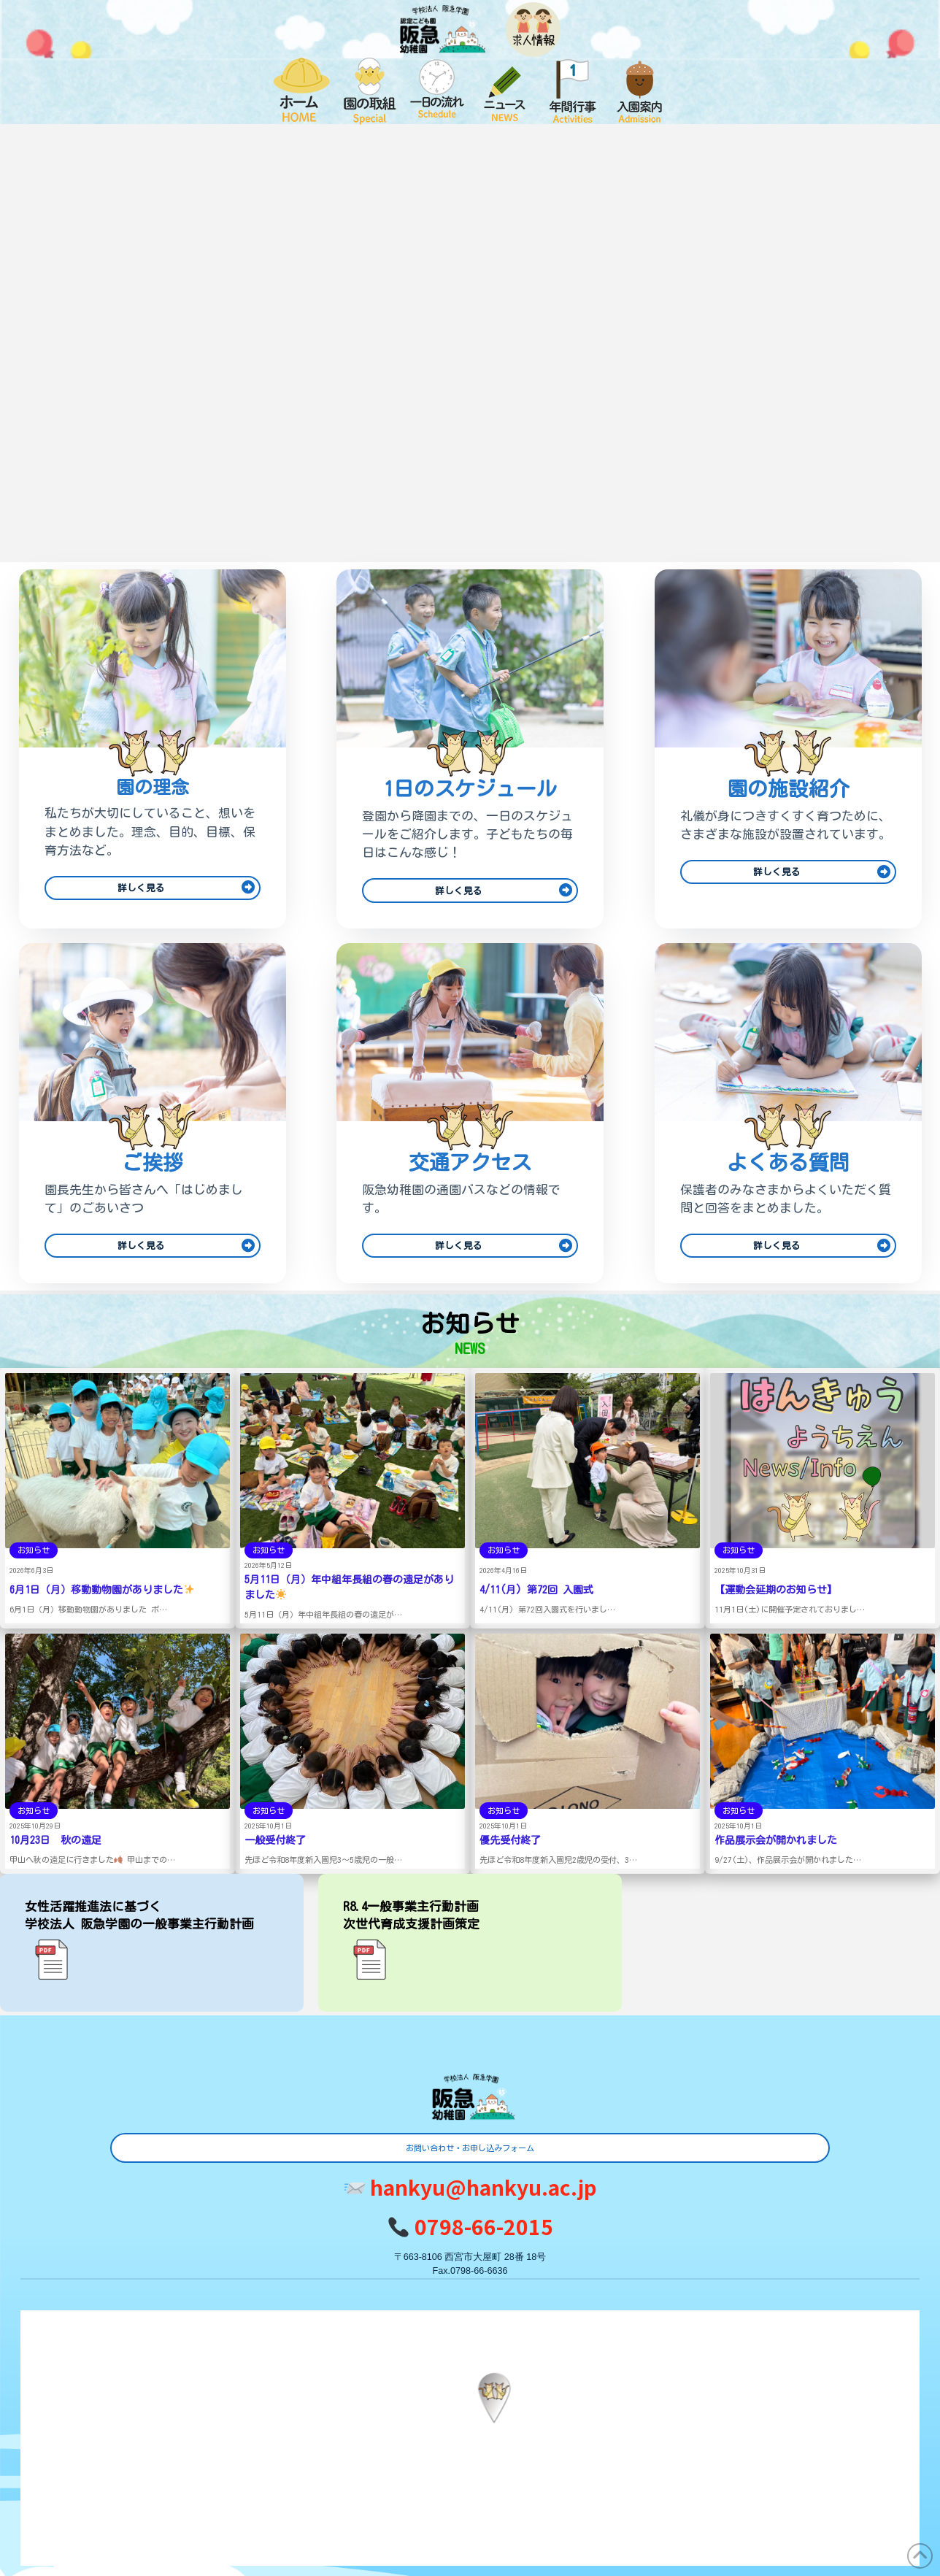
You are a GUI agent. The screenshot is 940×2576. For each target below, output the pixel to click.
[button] (494, 2397)
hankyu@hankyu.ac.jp (471, 2187)
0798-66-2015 (470, 2226)
